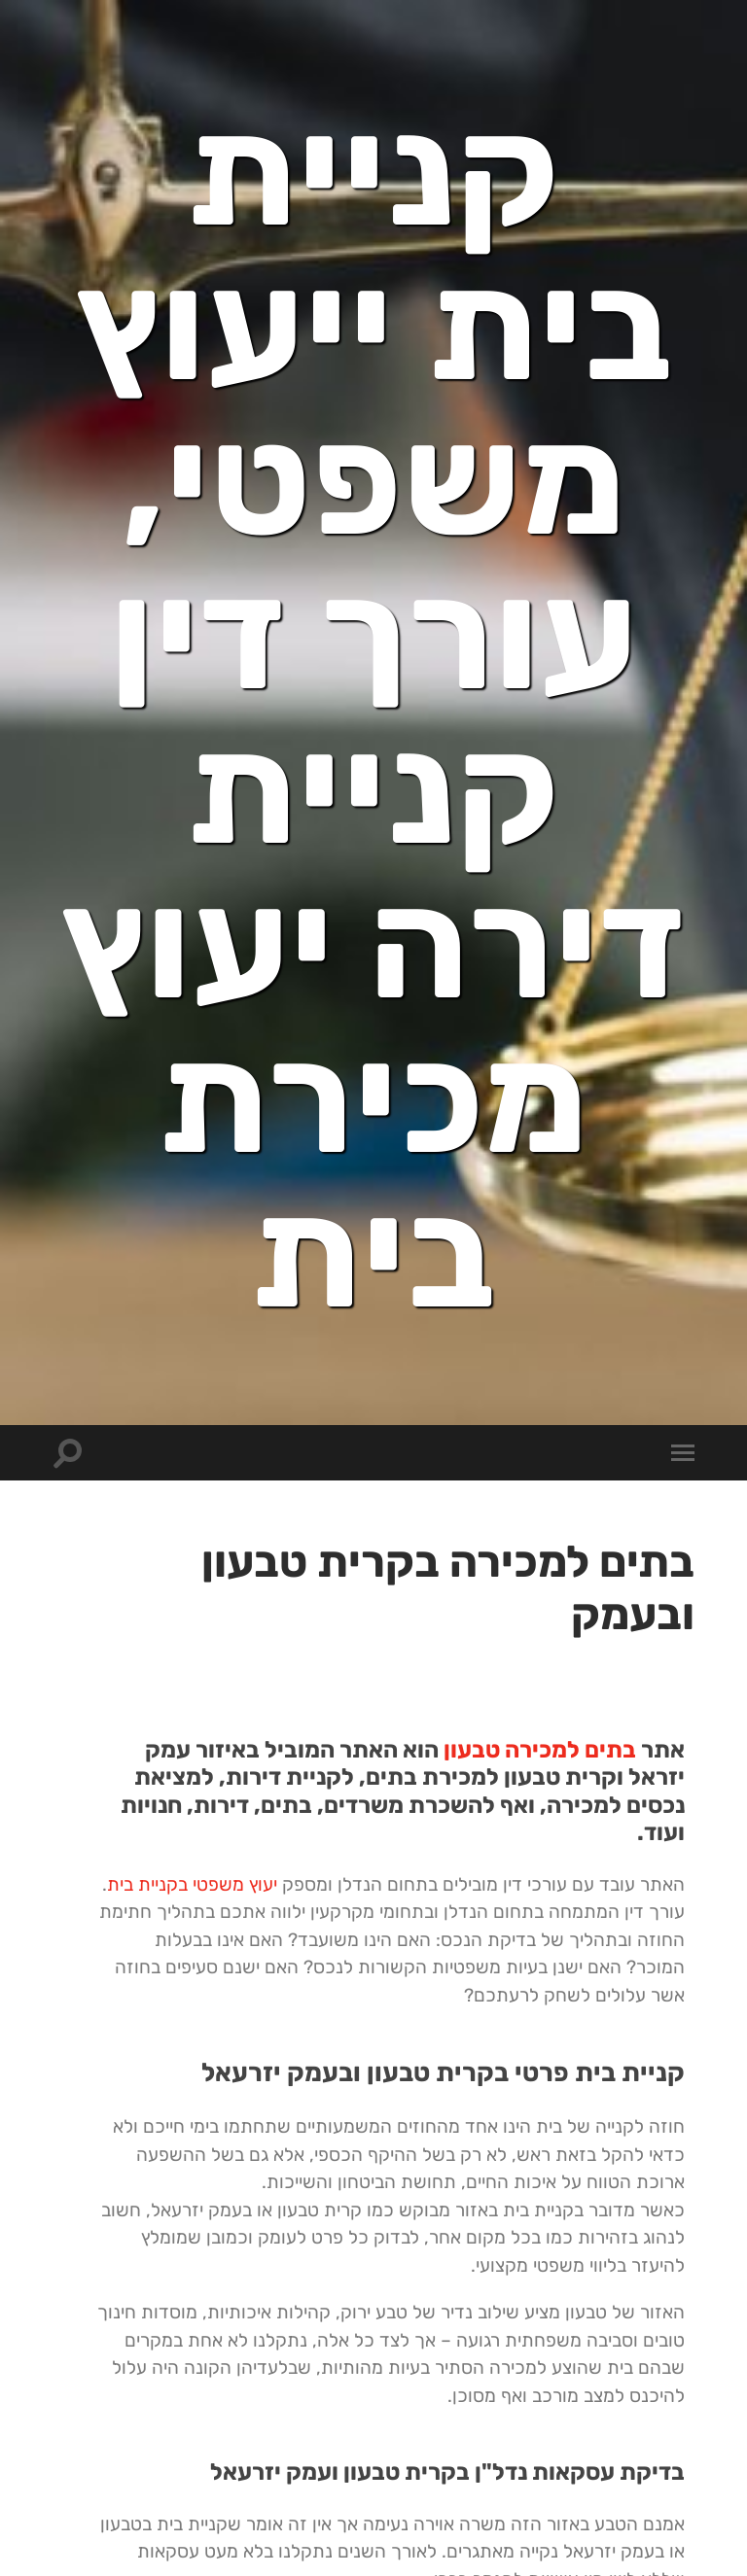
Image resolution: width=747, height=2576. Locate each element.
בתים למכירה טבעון (540, 1749)
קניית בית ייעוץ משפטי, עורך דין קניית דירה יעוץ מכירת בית (373, 712)
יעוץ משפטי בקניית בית (192, 1884)
